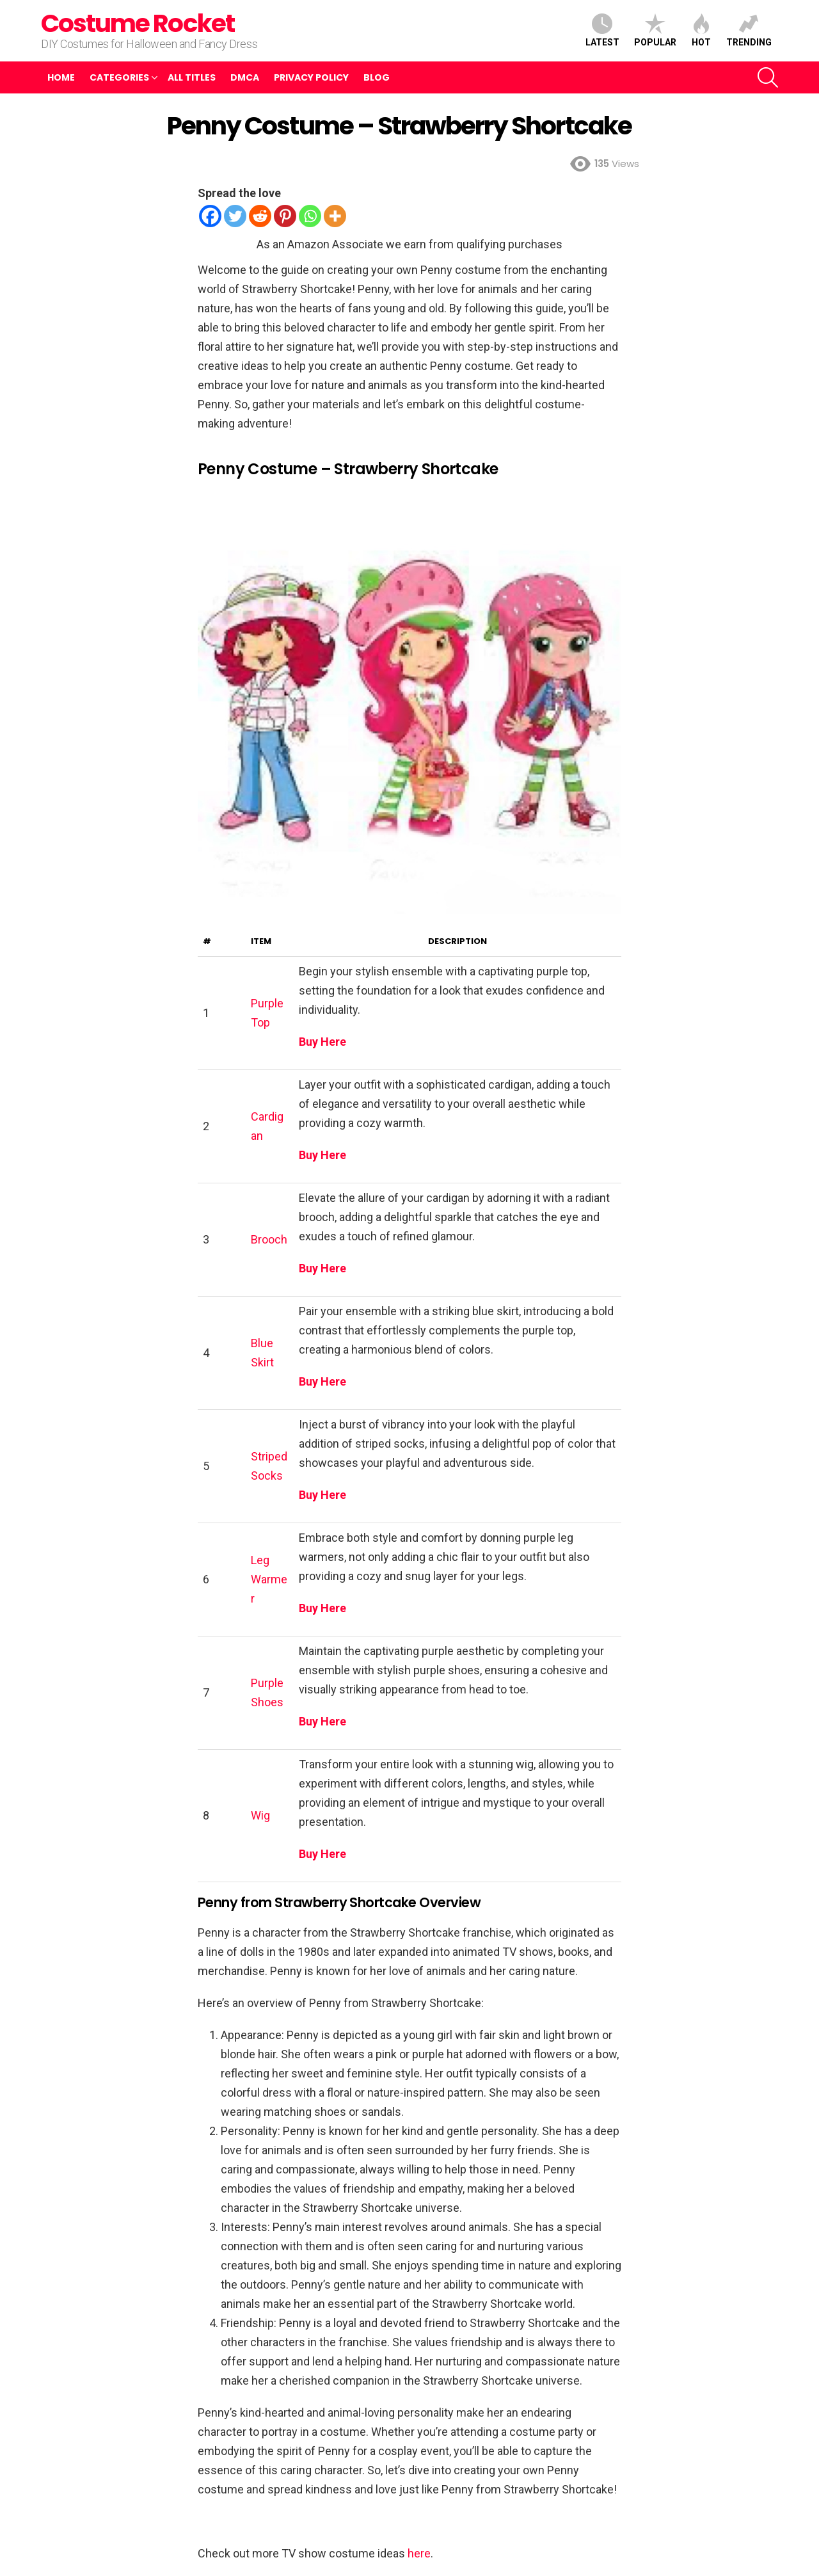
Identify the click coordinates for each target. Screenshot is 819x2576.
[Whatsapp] (310, 216)
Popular (655, 30)
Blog (376, 77)
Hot (701, 30)
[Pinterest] (285, 216)
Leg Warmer (269, 1579)
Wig (260, 1815)
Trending (749, 30)
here (419, 2553)
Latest (602, 30)
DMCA (244, 77)
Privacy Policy (311, 77)
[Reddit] (260, 216)
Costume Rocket (137, 23)
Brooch (269, 1239)
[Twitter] (235, 216)
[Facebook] (210, 216)
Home (61, 77)
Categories (119, 77)
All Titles (192, 77)
